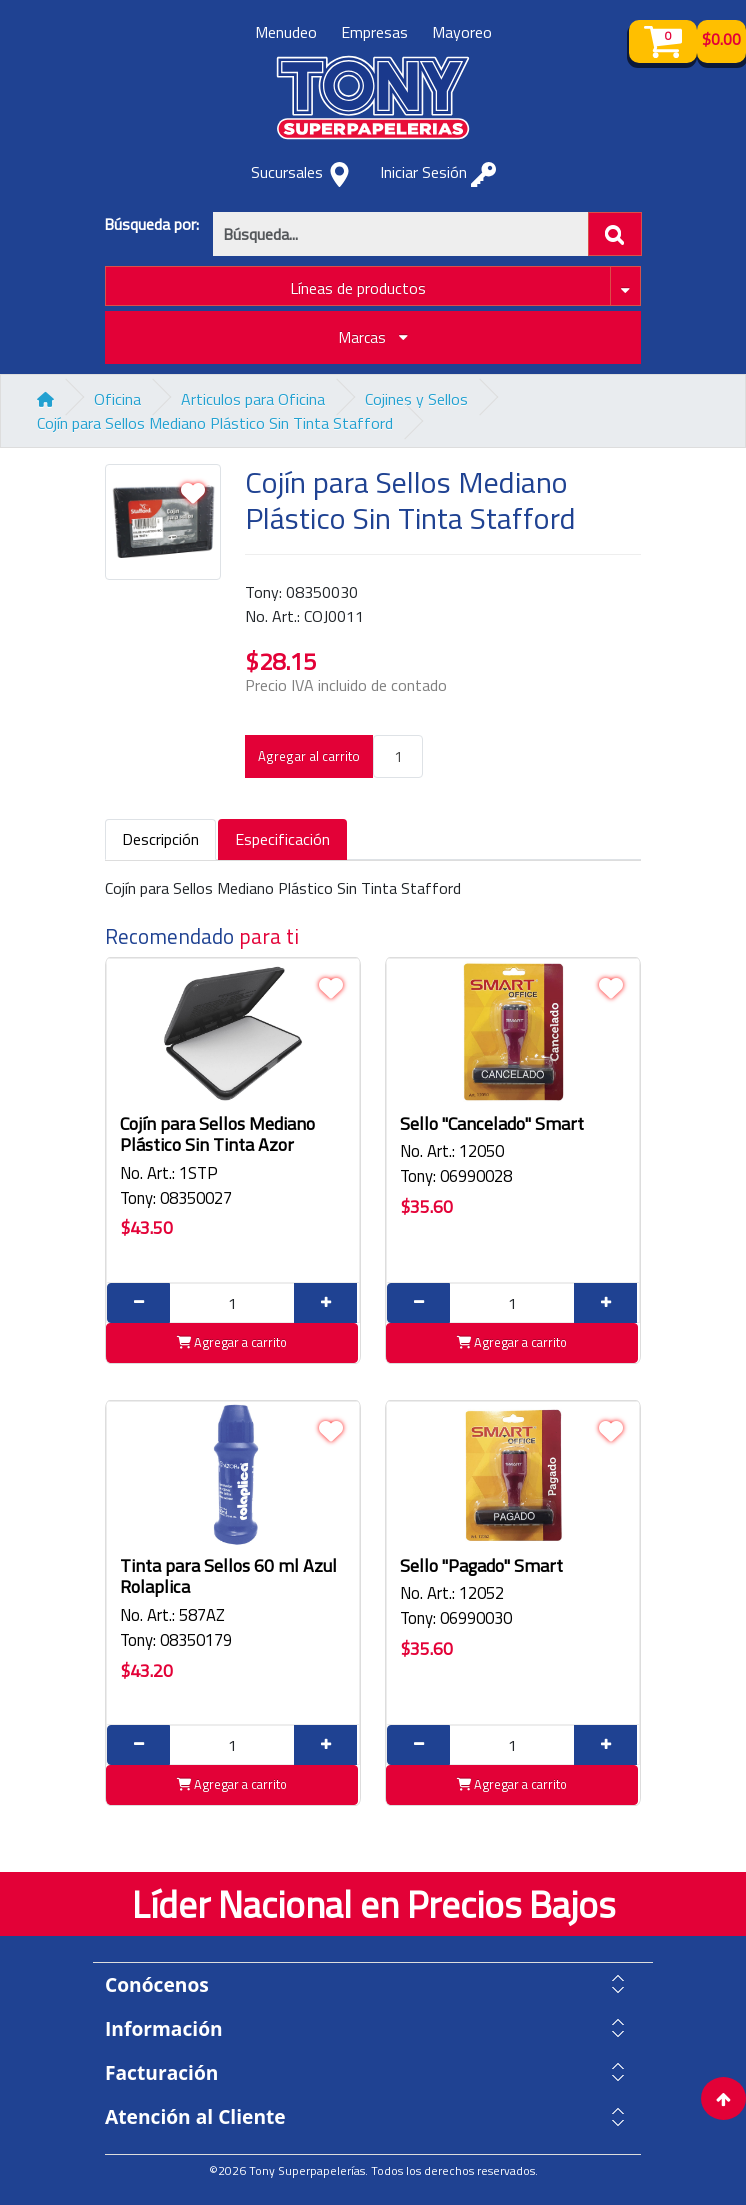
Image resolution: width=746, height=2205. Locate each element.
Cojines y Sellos (416, 399)
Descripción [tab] (160, 839)
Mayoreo (462, 32)
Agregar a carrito (232, 1342)
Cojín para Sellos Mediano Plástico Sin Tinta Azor (217, 1134)
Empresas (374, 32)
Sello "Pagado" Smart (481, 1565)
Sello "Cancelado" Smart (492, 1123)
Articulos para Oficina (253, 399)
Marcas (373, 337)
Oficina (117, 399)
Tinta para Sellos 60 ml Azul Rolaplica (228, 1576)
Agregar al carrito (309, 756)
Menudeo (286, 32)
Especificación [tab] (282, 839)
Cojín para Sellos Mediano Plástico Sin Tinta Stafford (215, 423)
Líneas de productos (358, 288)
